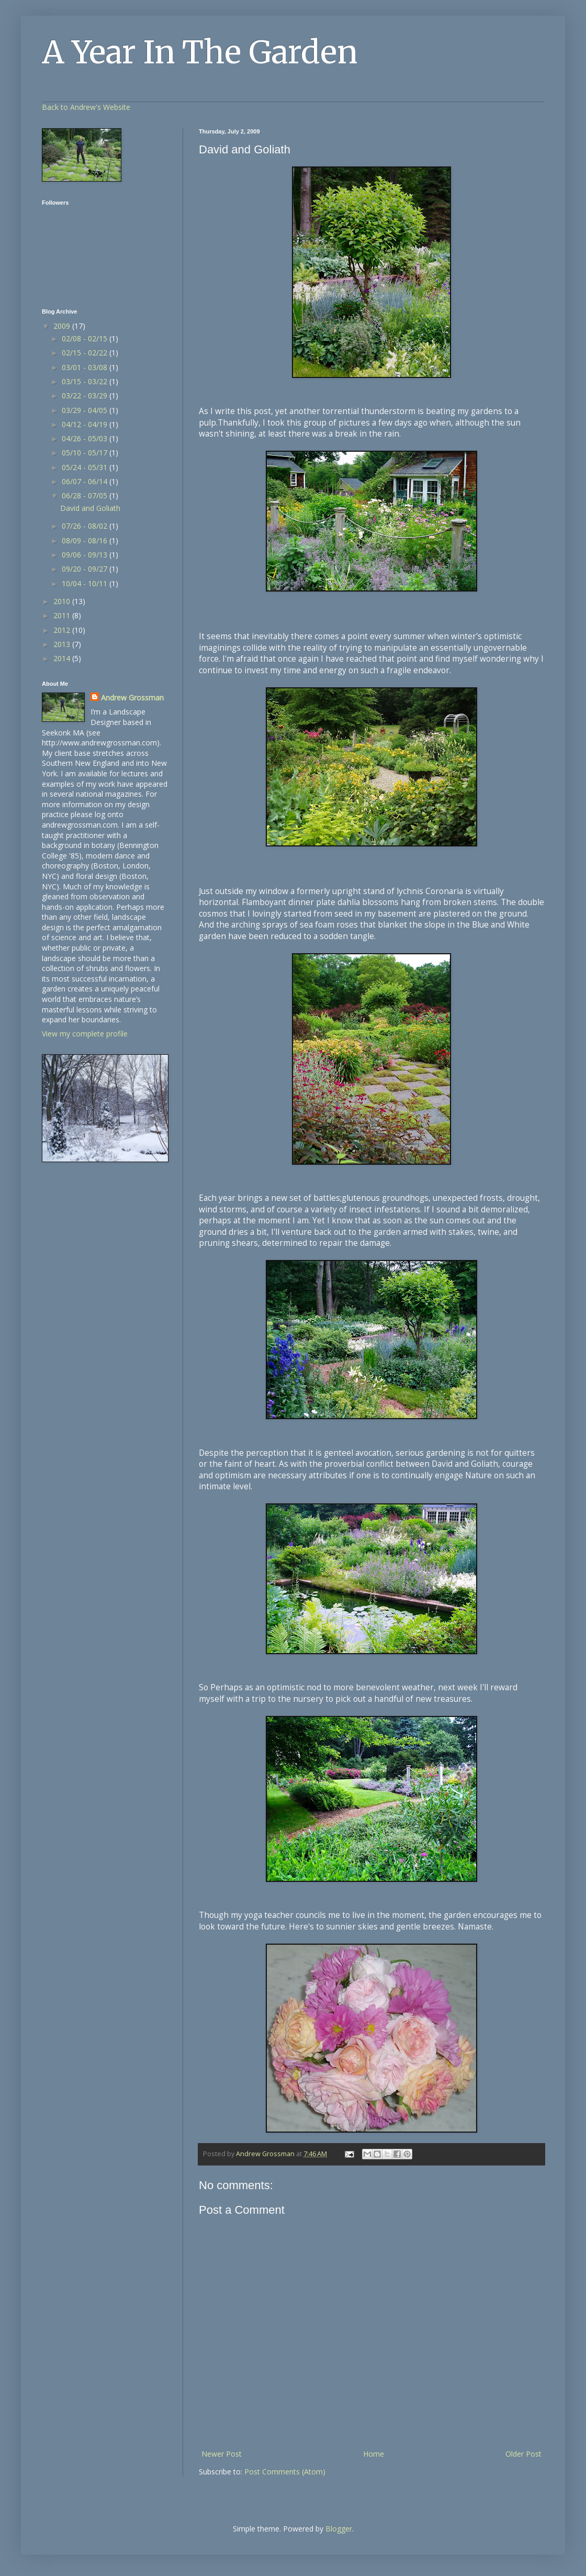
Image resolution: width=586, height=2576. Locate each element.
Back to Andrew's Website (86, 107)
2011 (62, 615)
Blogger (338, 2529)
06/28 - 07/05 (85, 495)
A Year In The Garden (199, 52)
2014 (62, 658)
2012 (62, 630)
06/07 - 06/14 (85, 481)
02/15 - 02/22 (85, 353)
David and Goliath (90, 508)
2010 (62, 601)
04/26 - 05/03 (85, 438)
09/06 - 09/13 (85, 555)
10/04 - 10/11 (85, 583)
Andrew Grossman (132, 697)
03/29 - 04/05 (85, 410)
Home (373, 2454)
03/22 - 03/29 (85, 395)
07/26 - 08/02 (85, 526)
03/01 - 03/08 (85, 367)
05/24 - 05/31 (85, 467)
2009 (62, 326)
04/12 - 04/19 (85, 424)
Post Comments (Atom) (284, 2472)
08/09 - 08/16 (85, 540)
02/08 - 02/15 (85, 338)
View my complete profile (85, 1034)
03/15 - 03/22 (85, 381)
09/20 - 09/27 (85, 569)
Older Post (523, 2454)
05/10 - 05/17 (85, 453)
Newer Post (221, 2454)
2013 (62, 644)
